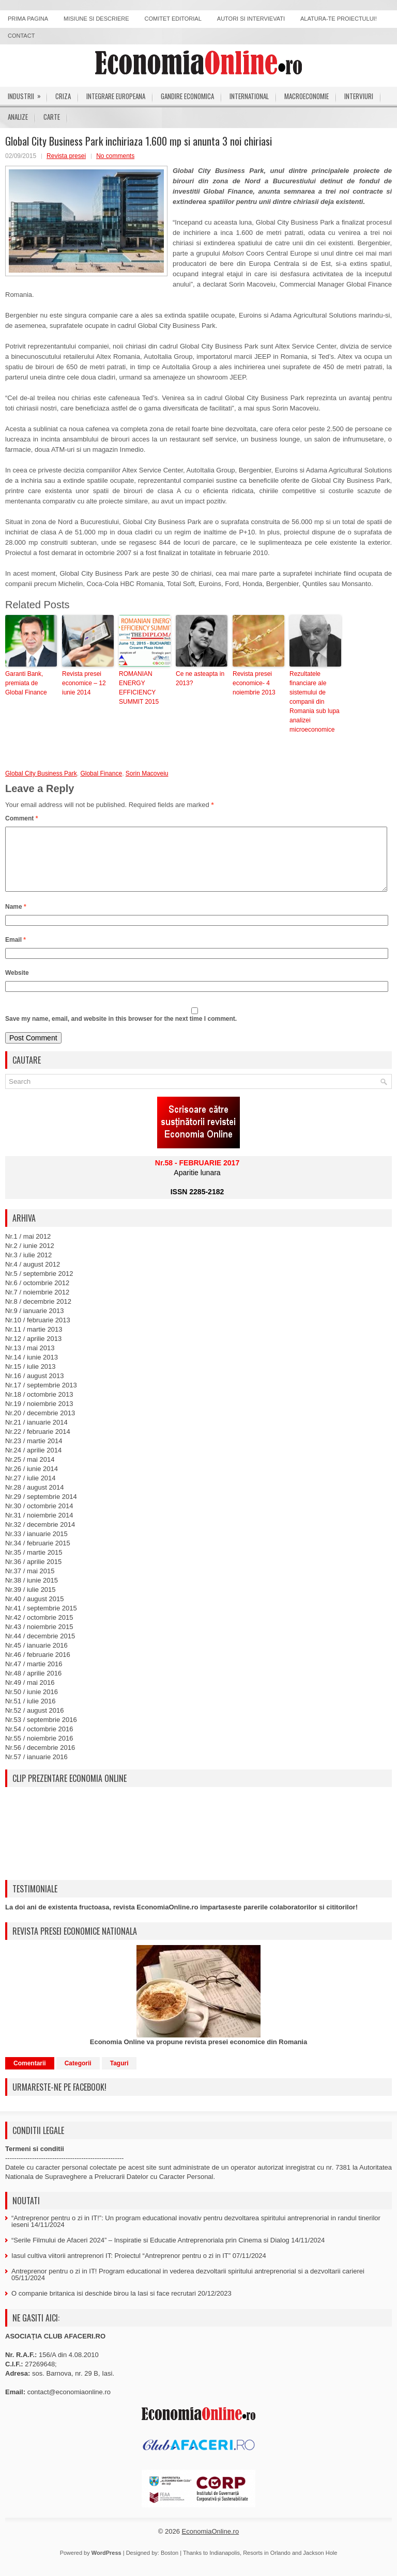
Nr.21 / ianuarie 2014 (36, 1435)
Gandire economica (187, 96)
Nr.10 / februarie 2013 (37, 1332)
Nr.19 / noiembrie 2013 (39, 1416)
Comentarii (29, 2075)
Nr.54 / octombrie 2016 (39, 1741)
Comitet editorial (173, 18)
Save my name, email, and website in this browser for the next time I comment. (121, 1031)
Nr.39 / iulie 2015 (30, 1602)
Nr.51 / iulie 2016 (30, 1713)
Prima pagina (28, 18)
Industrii (28, 94)
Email (15, 952)
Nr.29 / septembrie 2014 (41, 1509)
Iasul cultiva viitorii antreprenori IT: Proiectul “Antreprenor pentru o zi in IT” (121, 2268)
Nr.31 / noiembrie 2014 (39, 1527)
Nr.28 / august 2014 (34, 1500)
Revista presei (66, 156)
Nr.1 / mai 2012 (28, 1249)
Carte (51, 117)
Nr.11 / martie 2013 (34, 1342)
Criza (63, 96)
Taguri (119, 2075)
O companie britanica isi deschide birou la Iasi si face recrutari (103, 2306)
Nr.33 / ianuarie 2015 (36, 1546)
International (249, 96)
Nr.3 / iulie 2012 (28, 1267)
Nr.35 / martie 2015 (34, 1565)
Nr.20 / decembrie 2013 (40, 1425)
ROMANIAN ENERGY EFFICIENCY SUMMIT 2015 (139, 687)
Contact (21, 36)
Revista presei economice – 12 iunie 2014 (84, 683)
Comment (21, 818)
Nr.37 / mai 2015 (29, 1583)
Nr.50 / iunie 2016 (31, 1704)
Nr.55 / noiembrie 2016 (39, 1751)
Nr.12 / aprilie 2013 (33, 1351)
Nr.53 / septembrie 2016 (41, 1732)
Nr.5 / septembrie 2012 (39, 1286)
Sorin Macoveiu (147, 773)
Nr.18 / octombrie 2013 (39, 1407)
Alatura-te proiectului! (338, 18)
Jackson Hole (320, 2565)
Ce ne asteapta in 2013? (200, 678)
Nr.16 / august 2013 (34, 1388)
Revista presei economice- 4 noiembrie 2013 (254, 683)
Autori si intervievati (251, 18)
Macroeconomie (306, 96)
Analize (18, 117)
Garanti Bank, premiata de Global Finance (26, 683)
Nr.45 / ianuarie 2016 (36, 1658)
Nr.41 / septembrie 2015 (41, 1620)
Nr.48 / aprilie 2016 (33, 1685)
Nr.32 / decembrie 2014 (40, 1537)
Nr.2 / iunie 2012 (29, 1258)
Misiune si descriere (96, 18)
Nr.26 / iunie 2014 (31, 1481)
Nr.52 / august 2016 (34, 1723)
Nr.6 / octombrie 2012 (37, 1295)
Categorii (78, 2075)
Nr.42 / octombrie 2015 (39, 1630)
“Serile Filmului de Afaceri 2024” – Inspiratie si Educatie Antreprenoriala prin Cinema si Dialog (150, 2252)
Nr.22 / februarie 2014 (37, 1444)
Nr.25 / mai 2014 (29, 1472)
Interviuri (358, 96)
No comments (115, 156)
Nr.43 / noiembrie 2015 (39, 1639)
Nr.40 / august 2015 (34, 1611)
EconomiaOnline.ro (210, 2544)
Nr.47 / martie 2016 (34, 1676)
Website (17, 985)
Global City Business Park (41, 773)
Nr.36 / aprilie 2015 (33, 1574)
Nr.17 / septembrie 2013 (41, 1397)
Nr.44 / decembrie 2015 (40, 1648)
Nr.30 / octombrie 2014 (39, 1518)
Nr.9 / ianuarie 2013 (34, 1323)
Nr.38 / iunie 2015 (31, 1593)
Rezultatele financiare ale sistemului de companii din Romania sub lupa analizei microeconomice (314, 701)
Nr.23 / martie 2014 (34, 1453)
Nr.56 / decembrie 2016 (40, 1760)
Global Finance (101, 773)
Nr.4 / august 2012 (32, 1277)
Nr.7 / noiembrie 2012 (37, 1304)
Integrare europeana (115, 96)
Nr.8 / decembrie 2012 (38, 1314)
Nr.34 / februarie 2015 (37, 1555)
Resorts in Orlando (267, 2565)
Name (15, 919)
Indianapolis (224, 2565)
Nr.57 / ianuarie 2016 (36, 1769)
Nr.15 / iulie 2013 (30, 1379)
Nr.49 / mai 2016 (29, 1695)
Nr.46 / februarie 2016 (37, 1667)
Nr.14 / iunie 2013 (31, 1369)
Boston (169, 2565)
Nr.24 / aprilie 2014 (33, 1462)
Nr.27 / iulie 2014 (30, 1490)
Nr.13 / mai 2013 (29, 1360)
